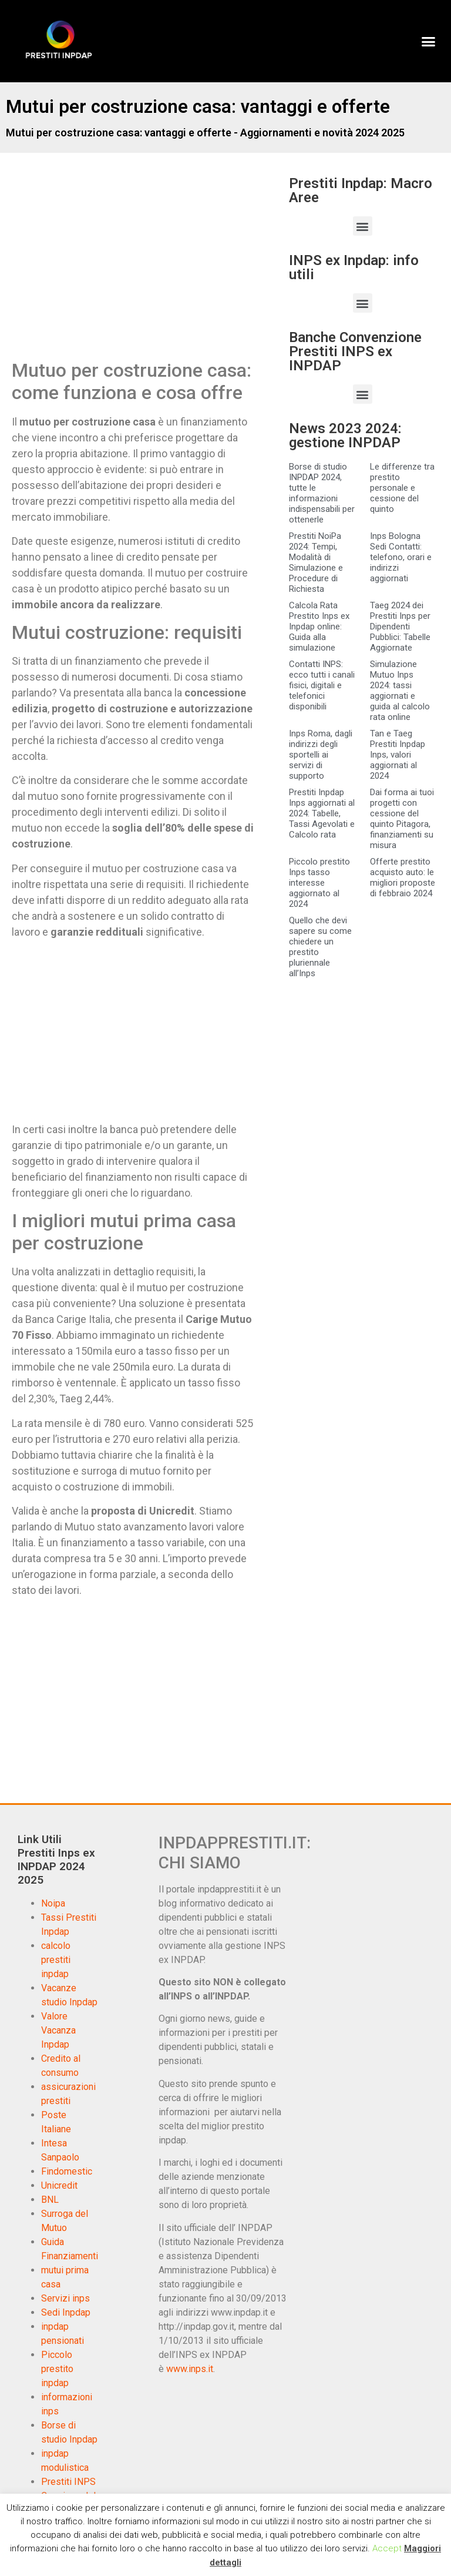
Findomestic (66, 2171)
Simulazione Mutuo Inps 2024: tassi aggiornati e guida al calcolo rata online (400, 690)
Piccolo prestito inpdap (57, 2369)
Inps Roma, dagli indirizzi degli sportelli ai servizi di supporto (320, 754)
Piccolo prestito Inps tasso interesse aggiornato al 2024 (319, 882)
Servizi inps (65, 2298)
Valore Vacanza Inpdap (58, 2030)
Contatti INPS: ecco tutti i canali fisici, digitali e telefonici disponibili (322, 685)
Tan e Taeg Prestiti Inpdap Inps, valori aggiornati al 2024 (397, 754)
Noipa (53, 1903)
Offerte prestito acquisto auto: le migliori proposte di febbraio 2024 (402, 877)
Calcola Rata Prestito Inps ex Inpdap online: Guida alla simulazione (319, 626)
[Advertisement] (110, 268)
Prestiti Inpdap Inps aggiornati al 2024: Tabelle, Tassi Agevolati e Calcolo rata (322, 813)
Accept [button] (387, 2548)
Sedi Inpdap (65, 2312)
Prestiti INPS (68, 2481)
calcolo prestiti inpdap (55, 1959)
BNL (50, 2199)
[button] (428, 41)
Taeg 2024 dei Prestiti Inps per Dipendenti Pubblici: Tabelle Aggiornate (400, 626)
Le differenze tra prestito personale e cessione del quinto (402, 487)
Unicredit (59, 2185)
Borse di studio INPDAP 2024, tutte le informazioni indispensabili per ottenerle (322, 493)
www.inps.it (189, 2368)
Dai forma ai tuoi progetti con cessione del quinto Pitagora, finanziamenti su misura (402, 818)
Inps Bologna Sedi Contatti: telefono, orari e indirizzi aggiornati (401, 557)
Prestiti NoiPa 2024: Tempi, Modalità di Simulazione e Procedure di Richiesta (316, 562)
